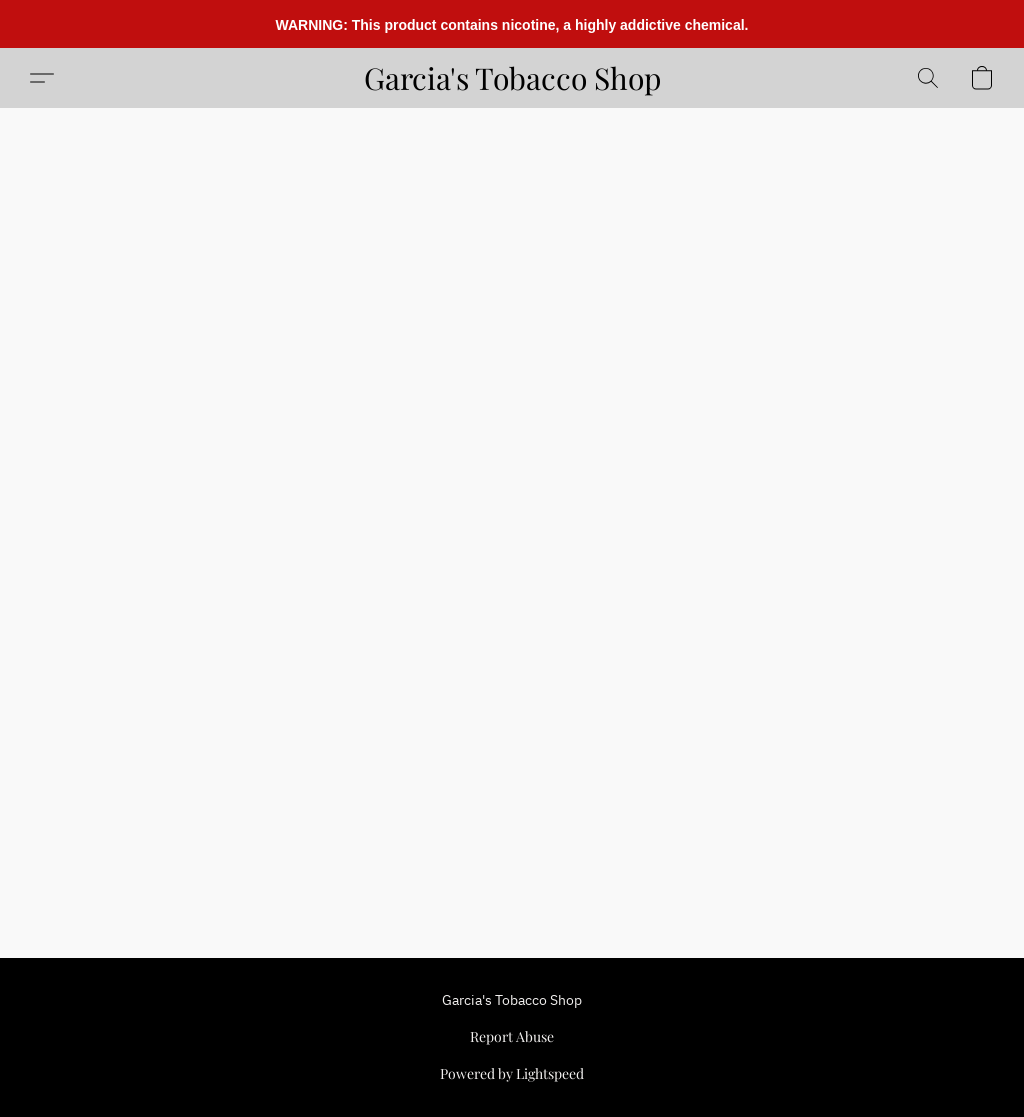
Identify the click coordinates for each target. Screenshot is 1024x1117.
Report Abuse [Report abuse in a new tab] (512, 1036)
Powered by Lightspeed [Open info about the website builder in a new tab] (512, 1073)
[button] (512, 78)
